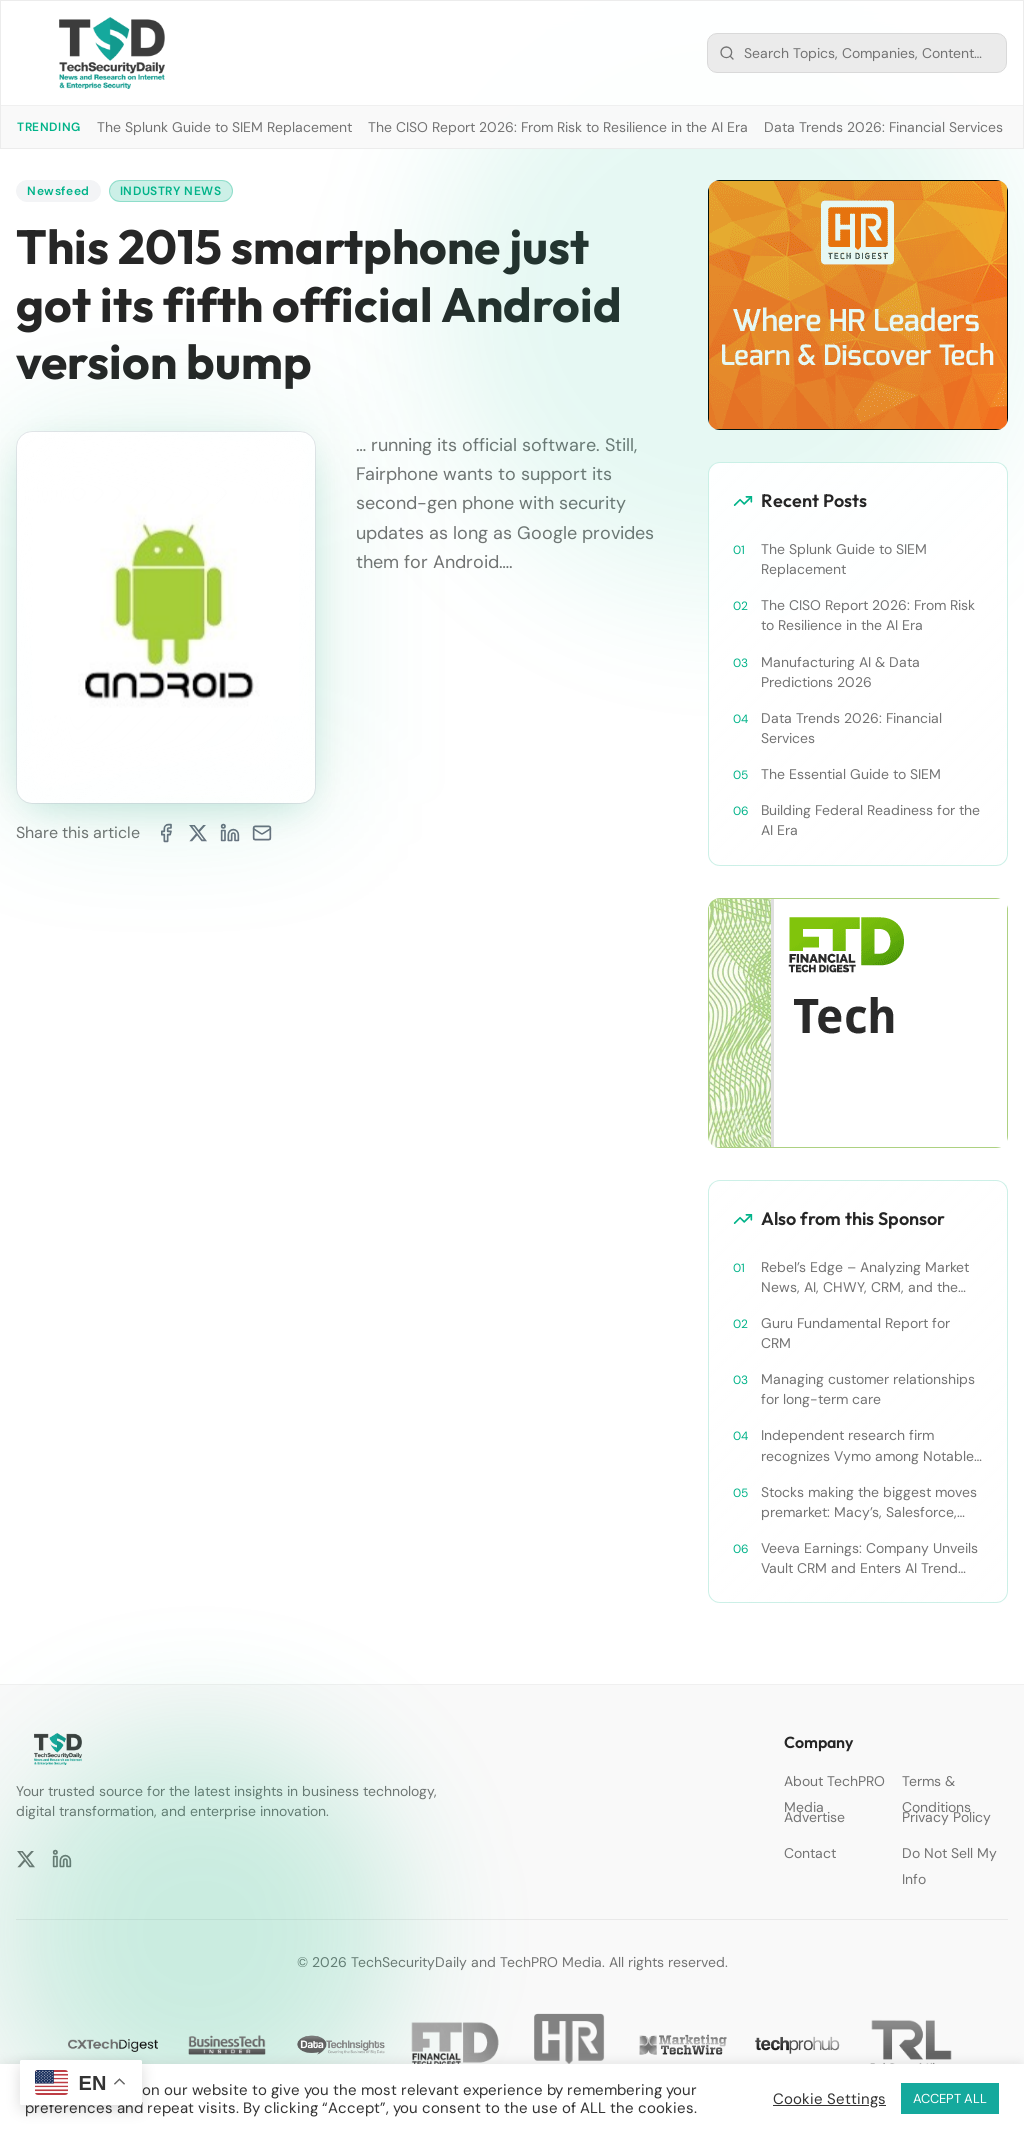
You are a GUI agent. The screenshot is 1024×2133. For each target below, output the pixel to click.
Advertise (814, 1817)
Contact (810, 1853)
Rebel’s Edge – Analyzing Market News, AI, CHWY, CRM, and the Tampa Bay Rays (865, 1277)
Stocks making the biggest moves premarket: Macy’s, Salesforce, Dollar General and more (869, 1502)
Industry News (171, 191)
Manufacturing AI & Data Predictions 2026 (840, 672)
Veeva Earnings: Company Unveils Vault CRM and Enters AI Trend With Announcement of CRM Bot (869, 1558)
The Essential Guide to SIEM (851, 774)
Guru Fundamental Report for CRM (855, 1333)
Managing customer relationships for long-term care (868, 1389)
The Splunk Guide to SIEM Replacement (224, 127)
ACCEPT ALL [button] (950, 2098)
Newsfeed (58, 191)
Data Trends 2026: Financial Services (883, 127)
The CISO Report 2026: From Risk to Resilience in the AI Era (558, 127)
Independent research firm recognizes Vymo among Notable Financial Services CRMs (867, 1445)
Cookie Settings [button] (829, 2099)
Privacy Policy (946, 1817)
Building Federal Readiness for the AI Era (870, 820)
